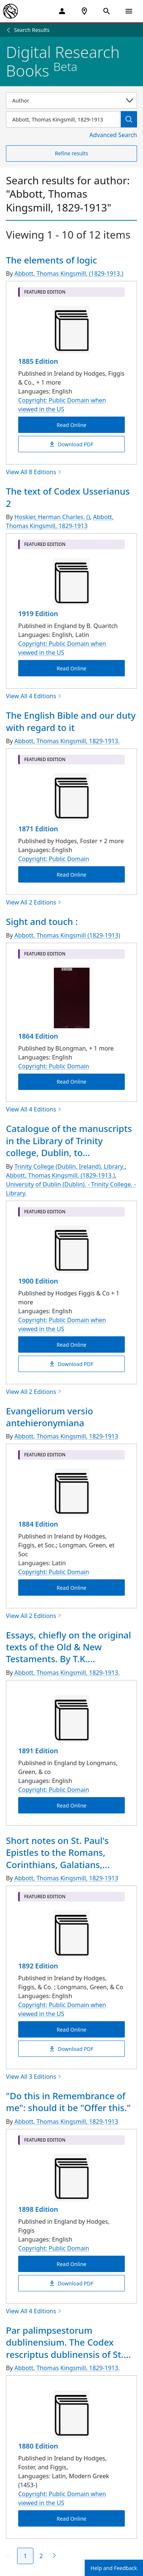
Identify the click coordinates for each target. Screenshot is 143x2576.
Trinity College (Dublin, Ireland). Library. (69, 1166)
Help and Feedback (114, 2568)
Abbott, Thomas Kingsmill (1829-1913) (67, 935)
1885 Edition (38, 361)
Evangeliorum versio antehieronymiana (49, 1417)
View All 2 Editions (34, 902)
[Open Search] (106, 11)
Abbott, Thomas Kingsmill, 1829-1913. (67, 741)
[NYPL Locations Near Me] (84, 11)
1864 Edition (38, 1035)
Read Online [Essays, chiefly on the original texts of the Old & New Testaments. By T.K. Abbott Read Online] (71, 1805)
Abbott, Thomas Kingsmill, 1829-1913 (60, 521)
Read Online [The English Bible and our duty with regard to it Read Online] (71, 874)
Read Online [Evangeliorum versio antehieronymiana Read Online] (71, 1587)
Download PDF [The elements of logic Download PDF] (71, 444)
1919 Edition (38, 613)
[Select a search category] (71, 100)
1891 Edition (38, 1750)
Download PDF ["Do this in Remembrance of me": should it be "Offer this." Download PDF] (71, 2283)
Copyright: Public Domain (53, 859)
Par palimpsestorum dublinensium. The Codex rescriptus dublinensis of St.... (68, 2342)
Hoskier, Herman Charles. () (52, 517)
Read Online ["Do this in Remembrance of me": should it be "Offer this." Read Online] (71, 2263)
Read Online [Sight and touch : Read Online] (71, 1081)
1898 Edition (38, 2209)
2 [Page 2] (41, 2556)
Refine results (71, 153)
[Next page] (53, 2555)
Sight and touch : (42, 921)
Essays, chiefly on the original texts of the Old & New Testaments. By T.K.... (68, 1647)
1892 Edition (38, 1965)
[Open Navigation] (129, 11)
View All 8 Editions (34, 472)
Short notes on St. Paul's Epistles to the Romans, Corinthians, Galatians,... (58, 1852)
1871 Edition (38, 828)
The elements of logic (51, 260)
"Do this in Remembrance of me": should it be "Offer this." (68, 2102)
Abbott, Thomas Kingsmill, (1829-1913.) (68, 273)
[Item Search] (63, 119)
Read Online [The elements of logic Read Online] (71, 424)
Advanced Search (113, 135)
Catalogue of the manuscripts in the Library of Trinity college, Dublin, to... (69, 1140)
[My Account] (62, 11)
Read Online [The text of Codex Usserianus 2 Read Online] (71, 668)
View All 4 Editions (34, 696)
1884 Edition (38, 1524)
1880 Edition (38, 2445)
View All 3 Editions (34, 2076)
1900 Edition (38, 1280)
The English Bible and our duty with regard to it (71, 721)
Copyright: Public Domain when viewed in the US (62, 404)
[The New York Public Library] (10, 11)
